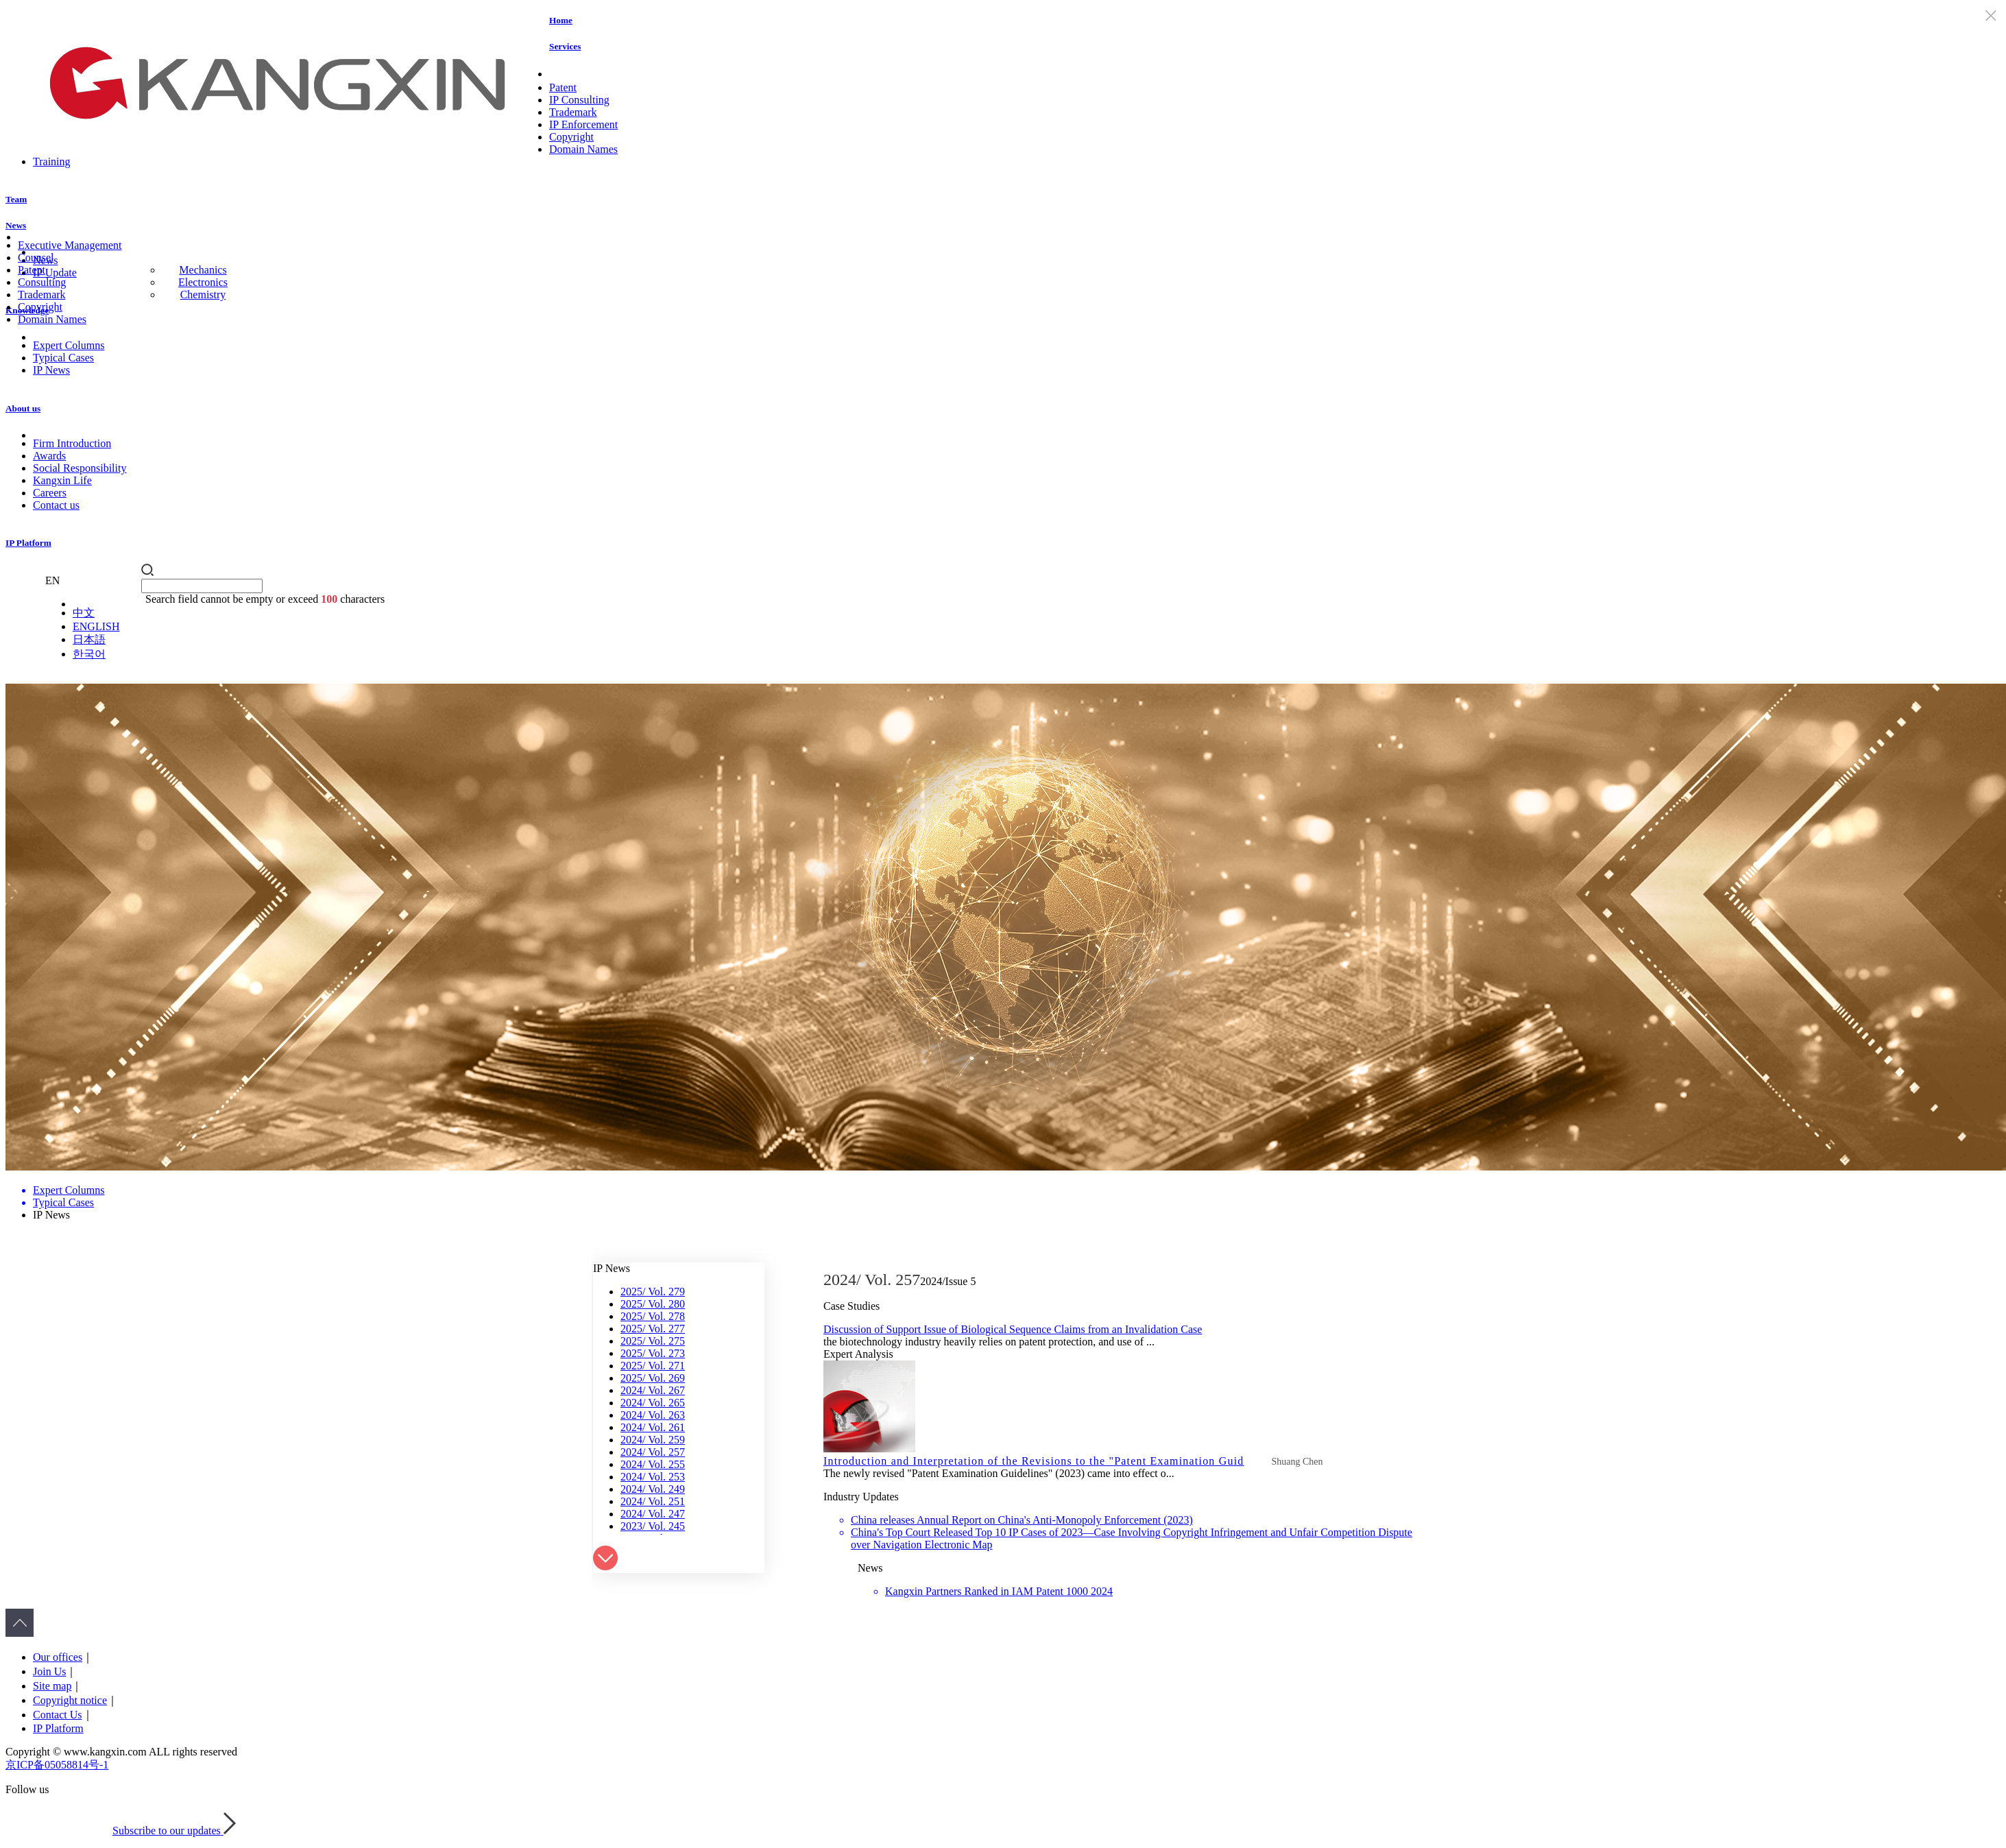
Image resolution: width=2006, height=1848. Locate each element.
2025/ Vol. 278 (652, 1316)
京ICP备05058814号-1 (56, 1765)
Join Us (49, 1671)
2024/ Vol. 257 (652, 1452)
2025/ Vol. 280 (652, 1304)
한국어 (89, 654)
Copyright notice (70, 1700)
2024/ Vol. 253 (652, 1477)
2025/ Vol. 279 (652, 1291)
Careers (50, 493)
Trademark (573, 112)
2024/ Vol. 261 (652, 1427)
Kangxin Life (62, 480)
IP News (51, 370)
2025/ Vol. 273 (652, 1353)
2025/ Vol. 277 (652, 1328)
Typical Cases (63, 357)
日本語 (89, 639)
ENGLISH (96, 626)
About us (22, 408)
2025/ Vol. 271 (652, 1365)
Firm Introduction (72, 443)
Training (52, 161)
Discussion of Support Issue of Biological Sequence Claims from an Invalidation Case (1012, 1329)
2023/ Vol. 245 (652, 1526)
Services (565, 46)
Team (16, 199)
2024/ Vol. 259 (652, 1439)
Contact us (56, 505)
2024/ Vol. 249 (652, 1489)
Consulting (42, 282)
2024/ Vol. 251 (652, 1501)
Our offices (57, 1657)
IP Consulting (579, 100)
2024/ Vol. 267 (652, 1390)
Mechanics (202, 270)
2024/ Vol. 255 (652, 1464)
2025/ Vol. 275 (652, 1341)
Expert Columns (68, 345)
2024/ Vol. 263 (652, 1415)
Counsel (35, 257)
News (15, 225)
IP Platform (28, 543)
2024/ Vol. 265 (652, 1402)
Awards (49, 455)
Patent (563, 87)
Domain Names (583, 149)
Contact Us (57, 1714)
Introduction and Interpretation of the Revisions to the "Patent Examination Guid (1033, 1461)
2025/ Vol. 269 (652, 1378)
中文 (84, 613)
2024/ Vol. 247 (652, 1514)
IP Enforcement (583, 124)
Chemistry (203, 294)
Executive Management (70, 245)
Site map (52, 1686)
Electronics (203, 282)
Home (560, 20)
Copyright (571, 137)
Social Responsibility (79, 468)
